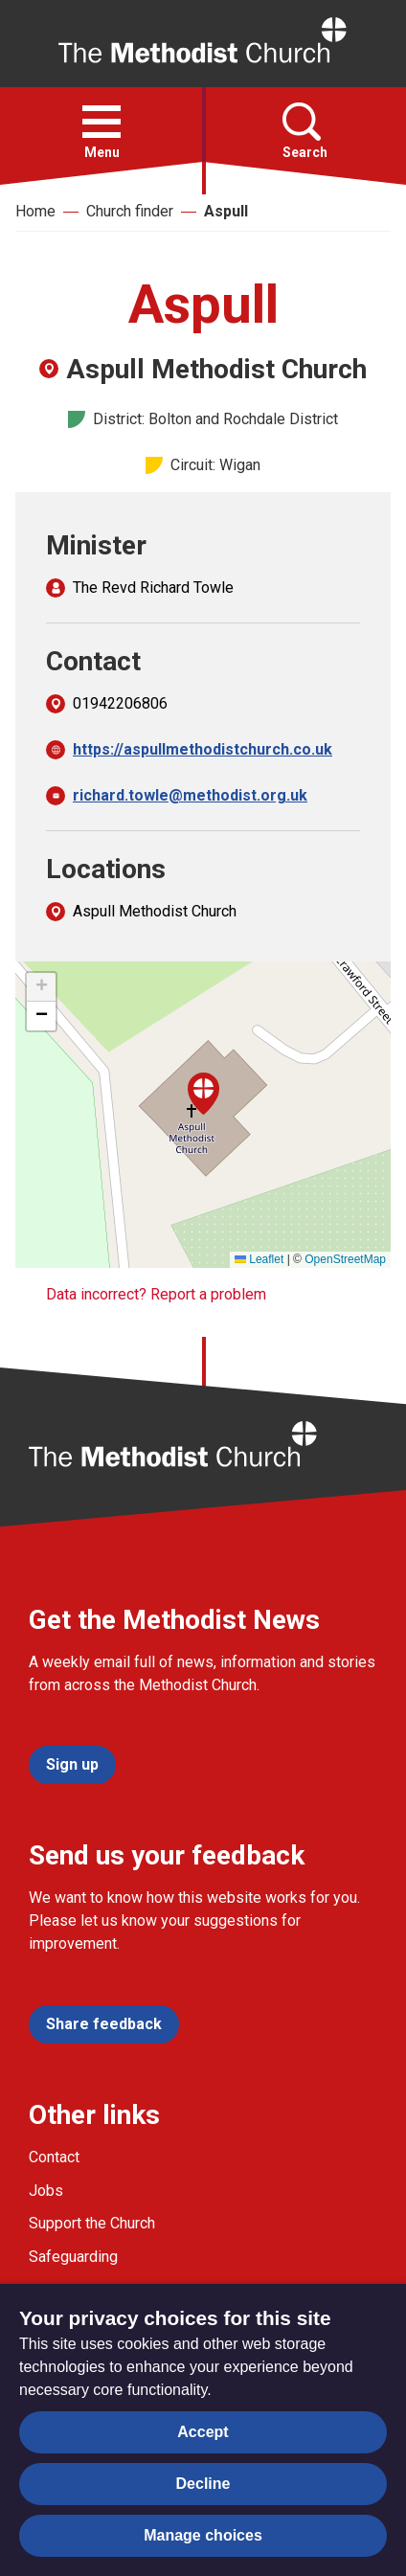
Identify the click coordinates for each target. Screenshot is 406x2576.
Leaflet (259, 1259)
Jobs (46, 2190)
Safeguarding (73, 2257)
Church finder (129, 211)
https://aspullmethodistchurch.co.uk (202, 749)
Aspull (226, 211)
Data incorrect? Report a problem (156, 1294)
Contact (54, 2157)
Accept (202, 2432)
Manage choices (203, 2535)
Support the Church (92, 2223)
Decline (203, 2483)
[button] (101, 121)
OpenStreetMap (345, 1259)
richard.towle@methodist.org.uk (190, 795)
